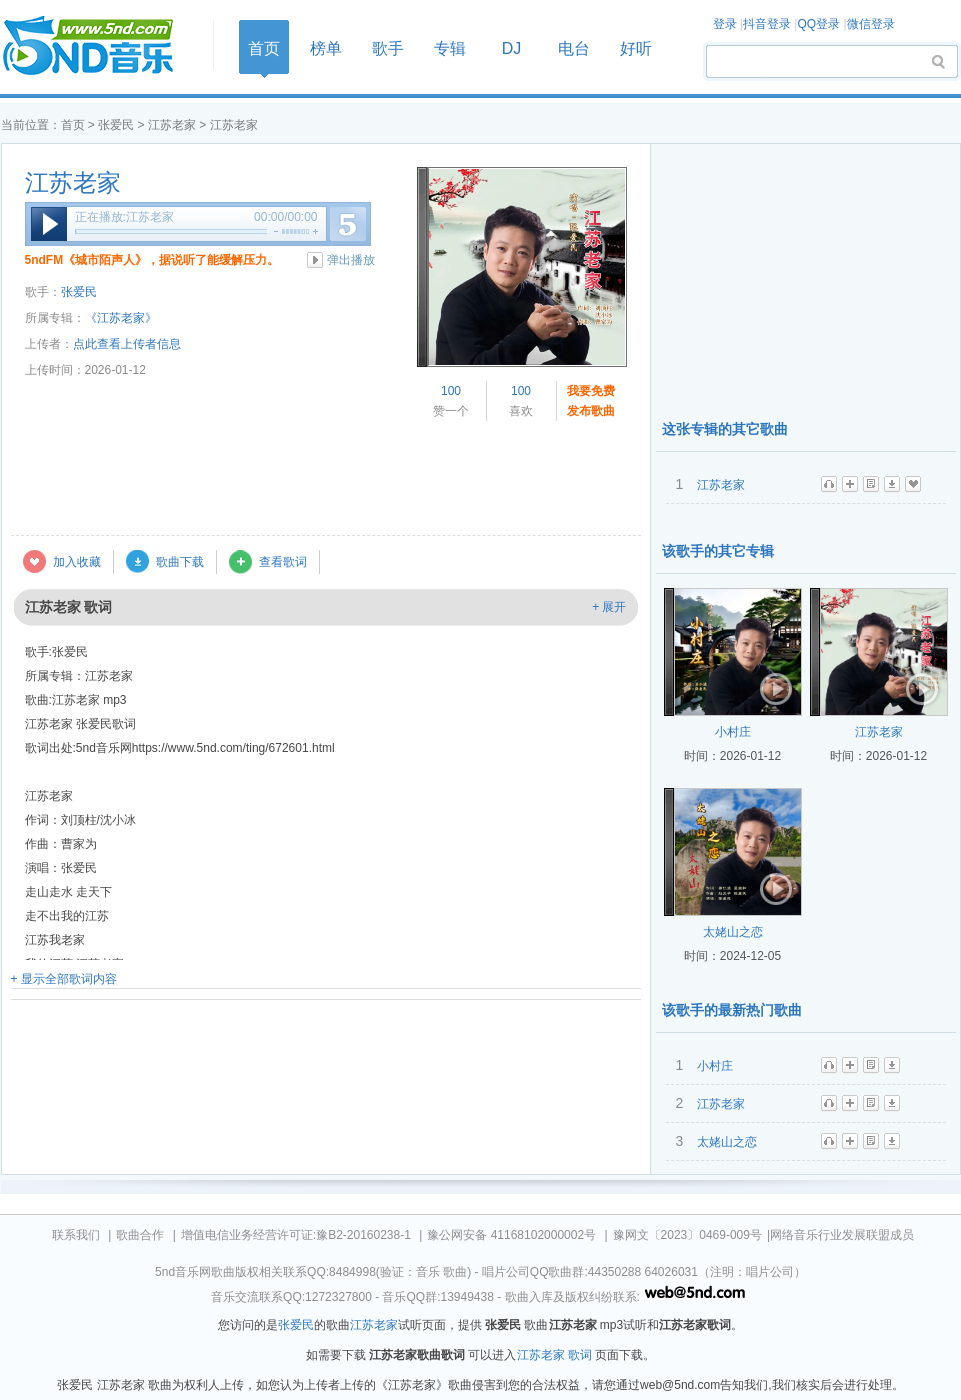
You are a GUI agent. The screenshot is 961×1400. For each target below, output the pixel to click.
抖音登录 (767, 24)
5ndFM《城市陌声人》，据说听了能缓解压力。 (152, 260)
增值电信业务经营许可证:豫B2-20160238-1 (296, 1235)
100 (451, 391)
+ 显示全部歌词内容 (64, 979)
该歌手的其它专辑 (718, 551)
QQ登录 (818, 24)
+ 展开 (609, 607)
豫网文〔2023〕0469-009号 (687, 1235)
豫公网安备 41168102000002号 (511, 1235)
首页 (101, 46)
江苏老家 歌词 (554, 1355)
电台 (574, 48)
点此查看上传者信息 (127, 344)
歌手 (388, 48)
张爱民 (116, 125)
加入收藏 (77, 562)
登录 (725, 24)
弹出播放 (351, 260)
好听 (636, 48)
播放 (49, 224)
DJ (512, 48)
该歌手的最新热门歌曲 (732, 1010)
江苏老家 (172, 125)
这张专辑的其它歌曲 (725, 429)
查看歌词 (283, 562)
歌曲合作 (140, 1235)
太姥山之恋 (733, 932)
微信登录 (871, 24)
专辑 (450, 48)
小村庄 (733, 732)
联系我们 (76, 1235)
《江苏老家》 (121, 318)
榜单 (326, 48)
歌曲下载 (180, 562)
